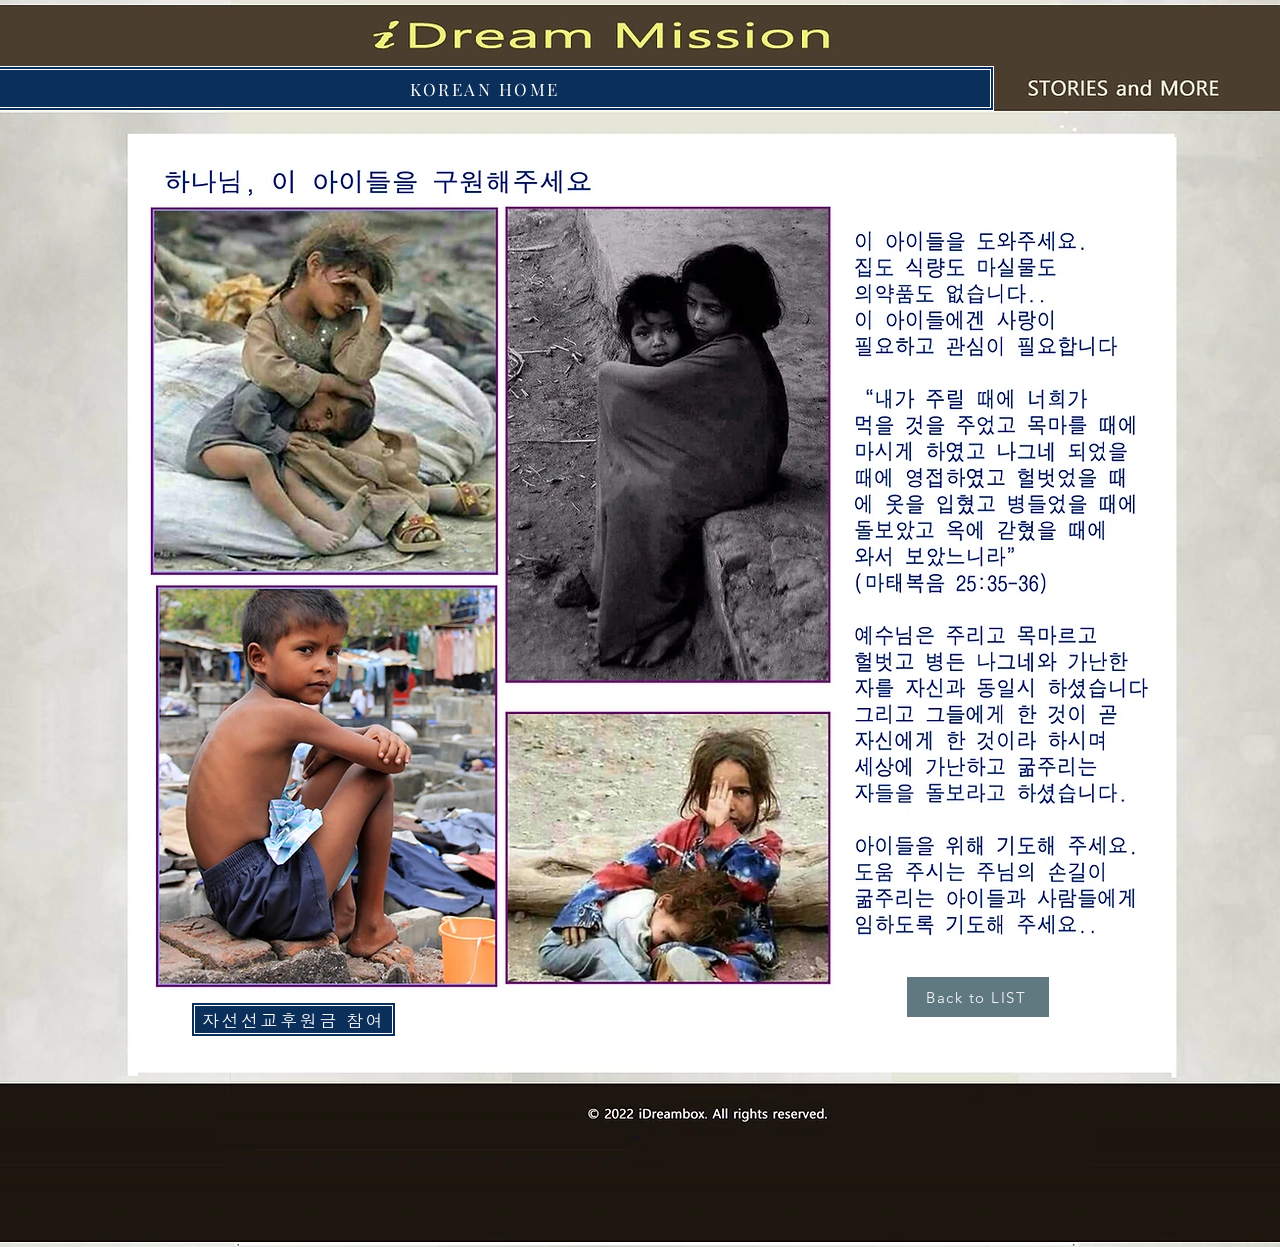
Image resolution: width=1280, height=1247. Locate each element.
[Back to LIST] (978, 997)
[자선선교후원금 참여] (293, 1019)
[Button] (1118, 89)
